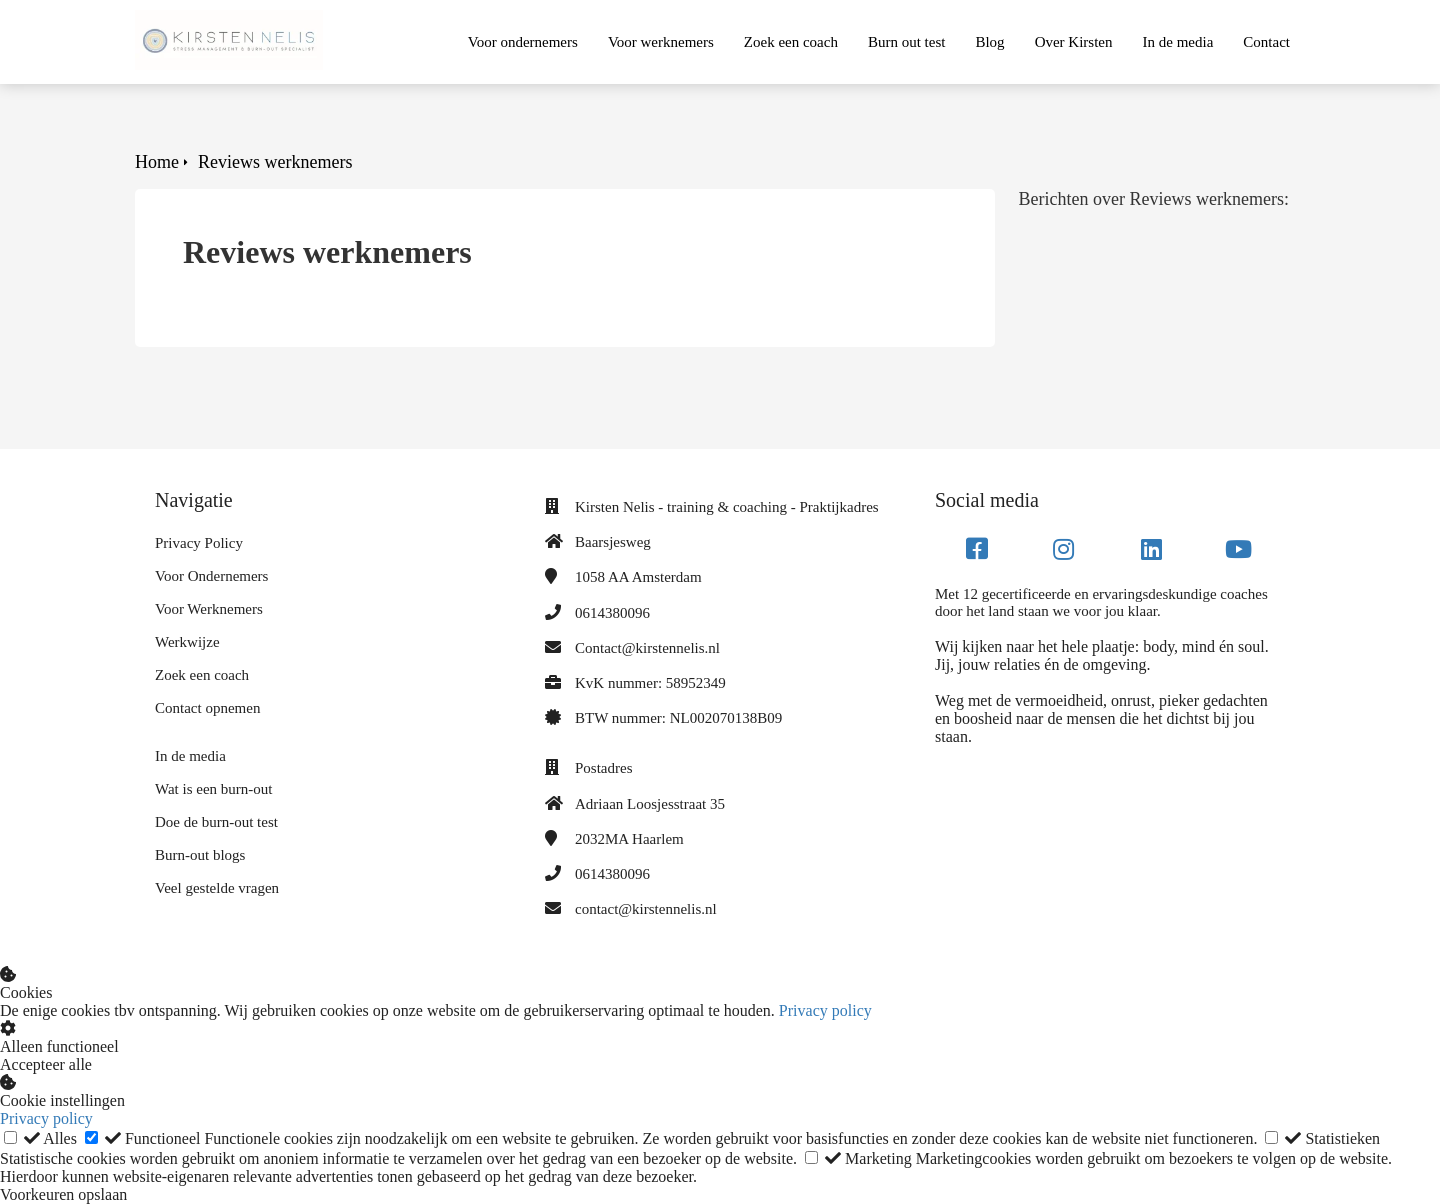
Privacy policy (825, 1010)
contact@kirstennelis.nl (646, 909)
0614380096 (612, 613)
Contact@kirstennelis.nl (647, 648)
